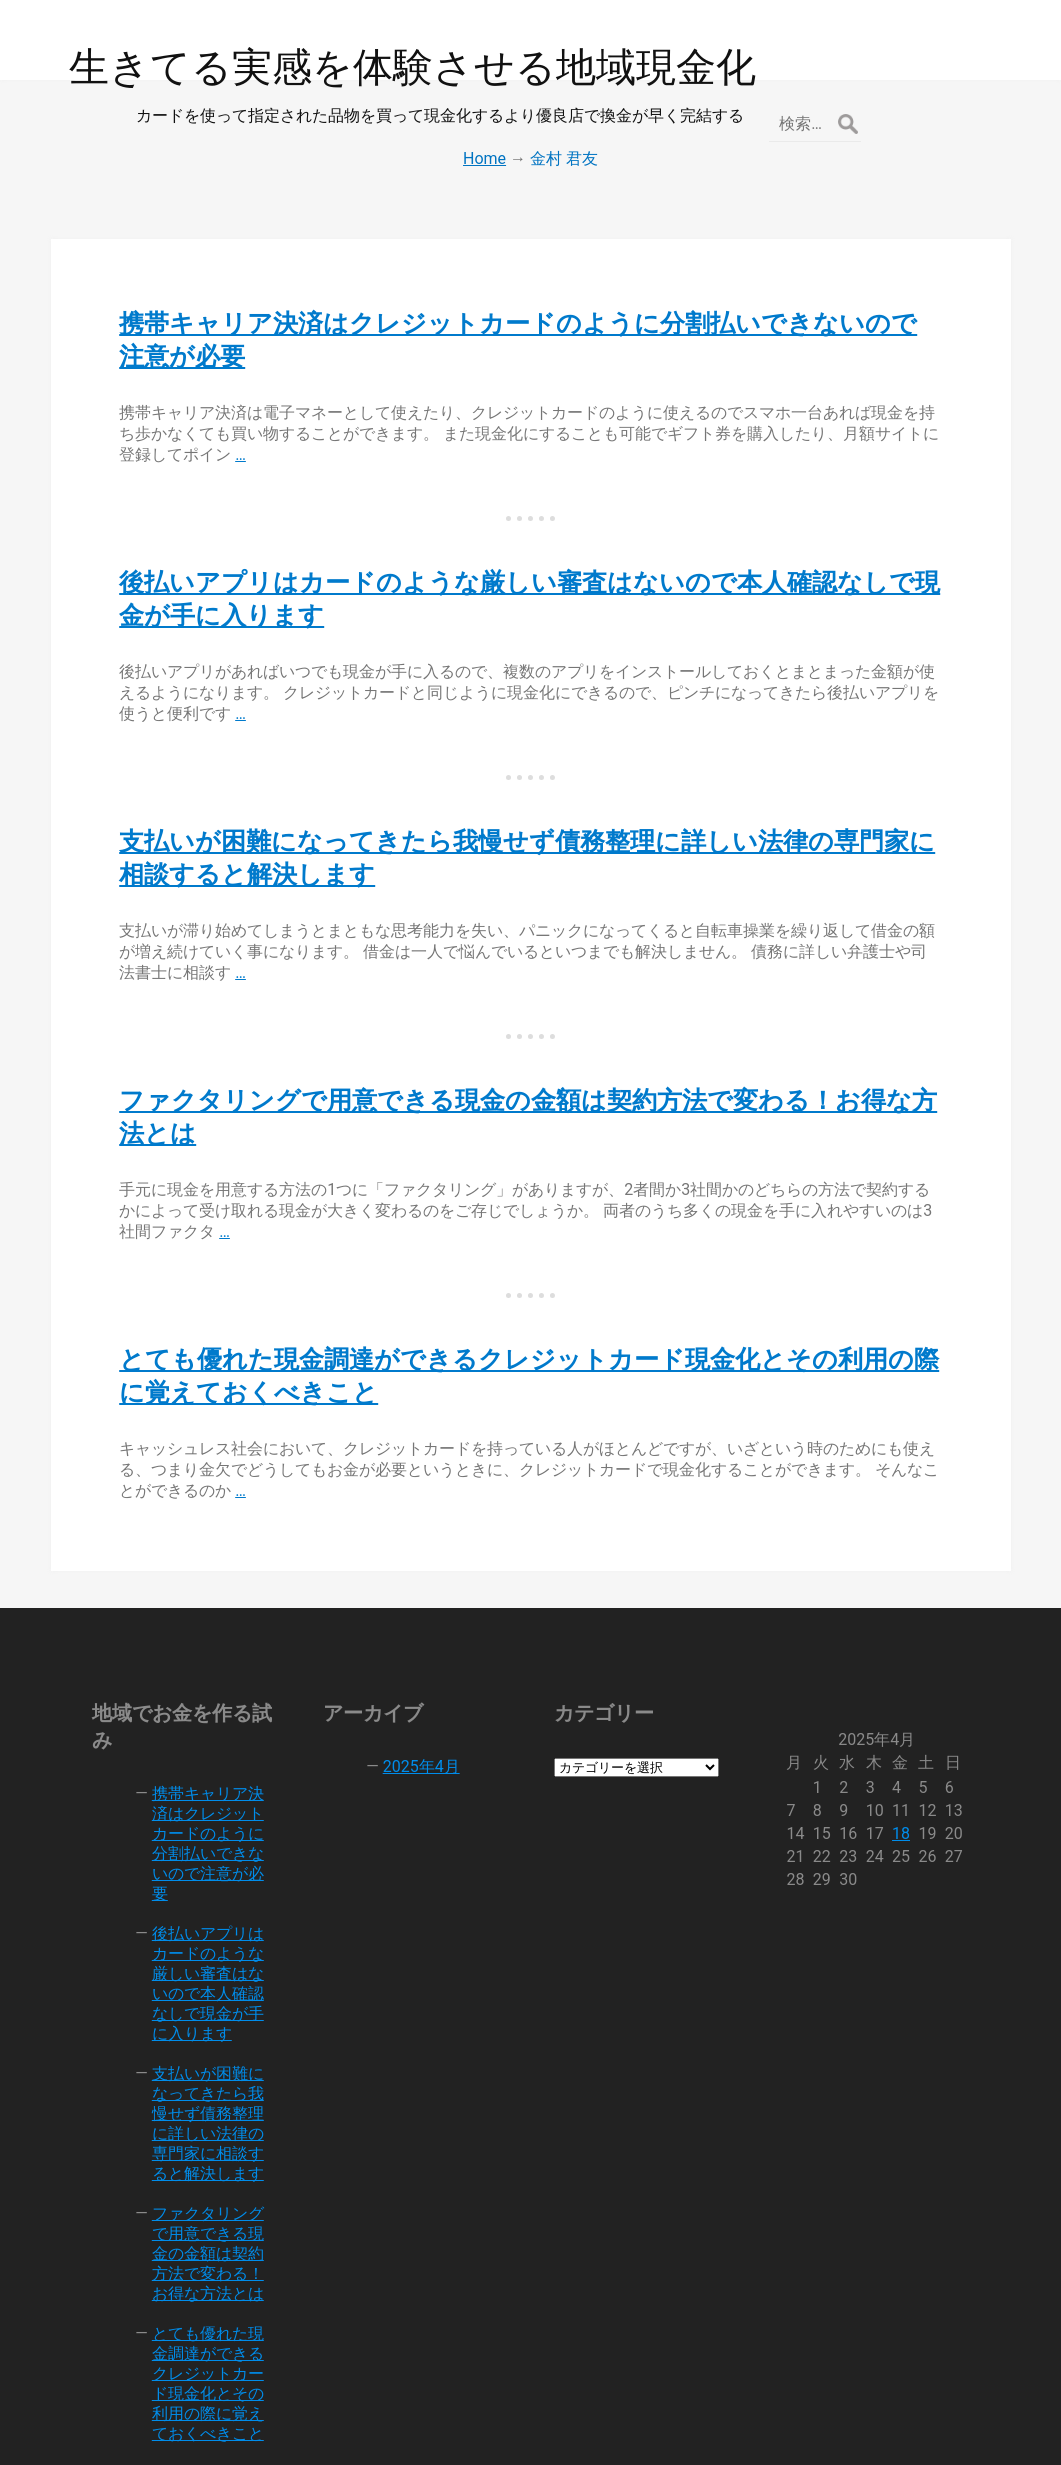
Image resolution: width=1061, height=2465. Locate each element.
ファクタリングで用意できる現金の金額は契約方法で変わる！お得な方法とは (201, 2146)
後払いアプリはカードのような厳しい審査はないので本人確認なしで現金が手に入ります (201, 1886)
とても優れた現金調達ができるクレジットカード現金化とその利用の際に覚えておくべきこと (201, 2276)
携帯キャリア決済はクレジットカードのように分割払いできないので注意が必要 (201, 1766)
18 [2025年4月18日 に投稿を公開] (913, 1766)
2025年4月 (414, 1699)
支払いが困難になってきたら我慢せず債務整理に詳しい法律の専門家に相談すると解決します (201, 2016)
